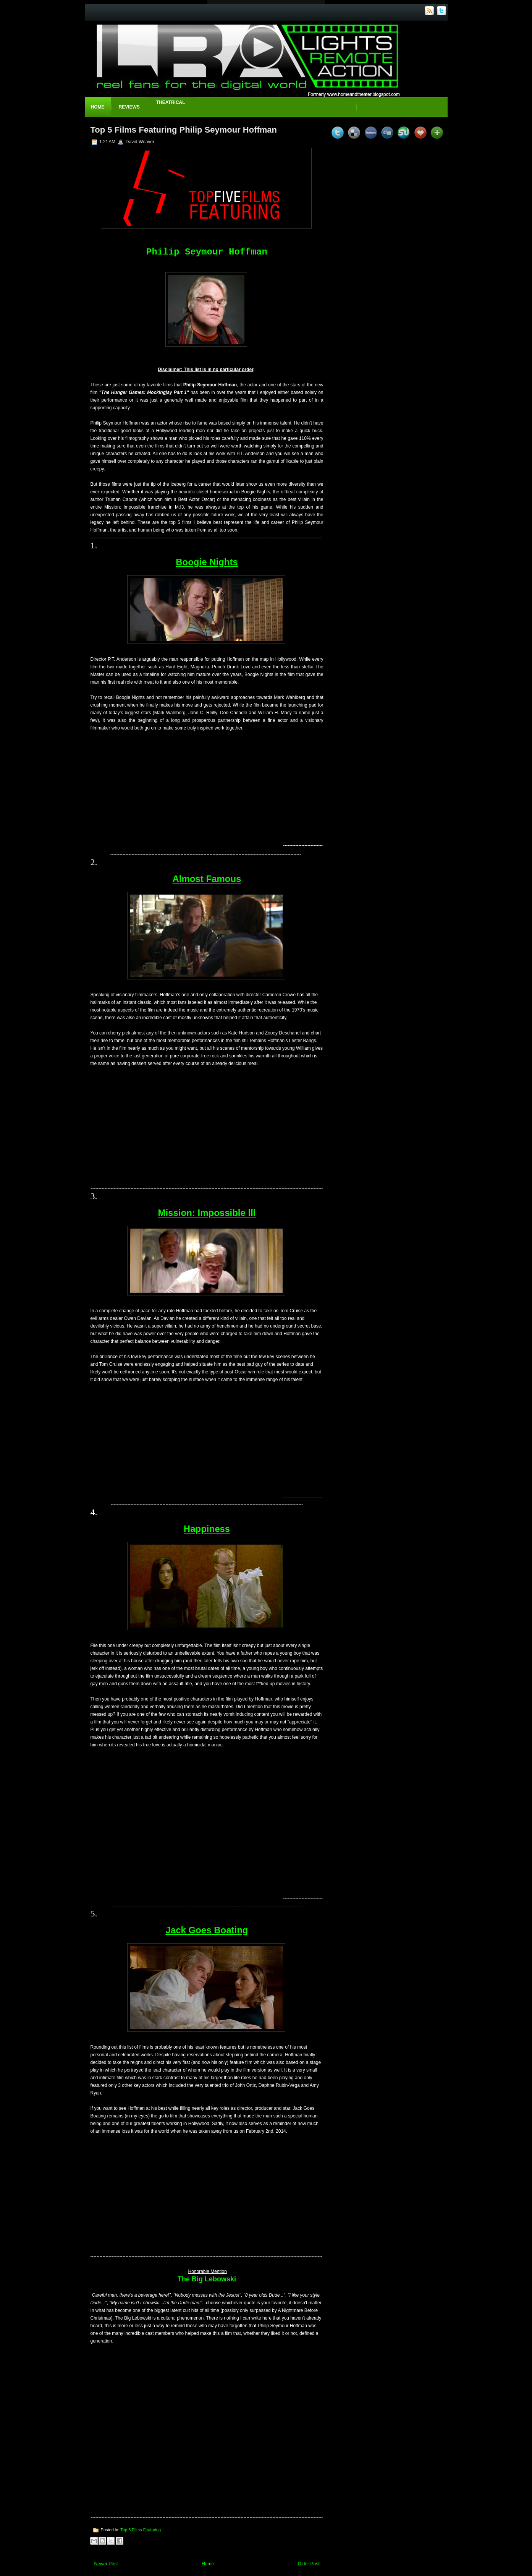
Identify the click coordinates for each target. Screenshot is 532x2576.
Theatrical (170, 102)
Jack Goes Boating (206, 1930)
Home (98, 107)
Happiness (207, 1529)
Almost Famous (206, 879)
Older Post (309, 2563)
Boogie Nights (207, 562)
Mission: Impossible (206, 1213)
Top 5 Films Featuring (140, 2529)
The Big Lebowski (207, 2279)
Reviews (129, 107)
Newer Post (106, 2563)
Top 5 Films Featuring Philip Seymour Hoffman (184, 130)
